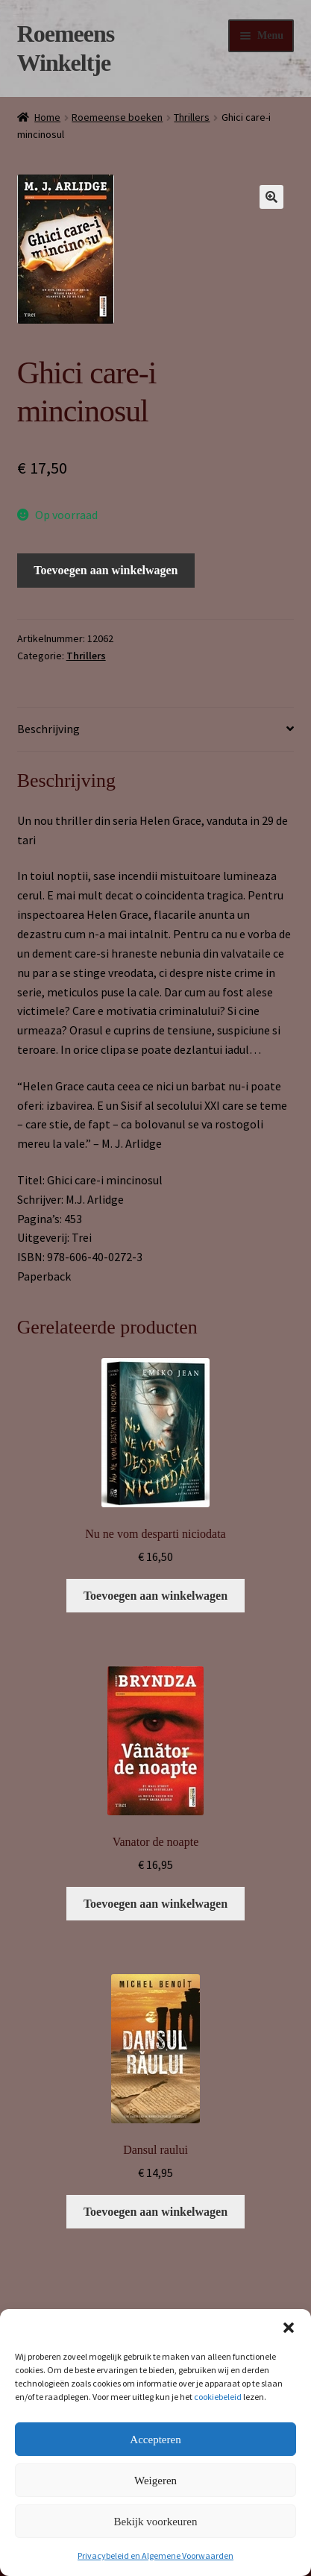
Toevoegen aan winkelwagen (106, 570)
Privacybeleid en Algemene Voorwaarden (155, 2555)
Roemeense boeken (117, 117)
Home (47, 117)
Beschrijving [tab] (48, 728)
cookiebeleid (218, 2396)
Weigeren (155, 2481)
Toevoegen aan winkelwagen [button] (155, 1595)
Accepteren (155, 2439)
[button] (288, 2327)
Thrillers (192, 117)
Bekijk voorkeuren (155, 2522)
